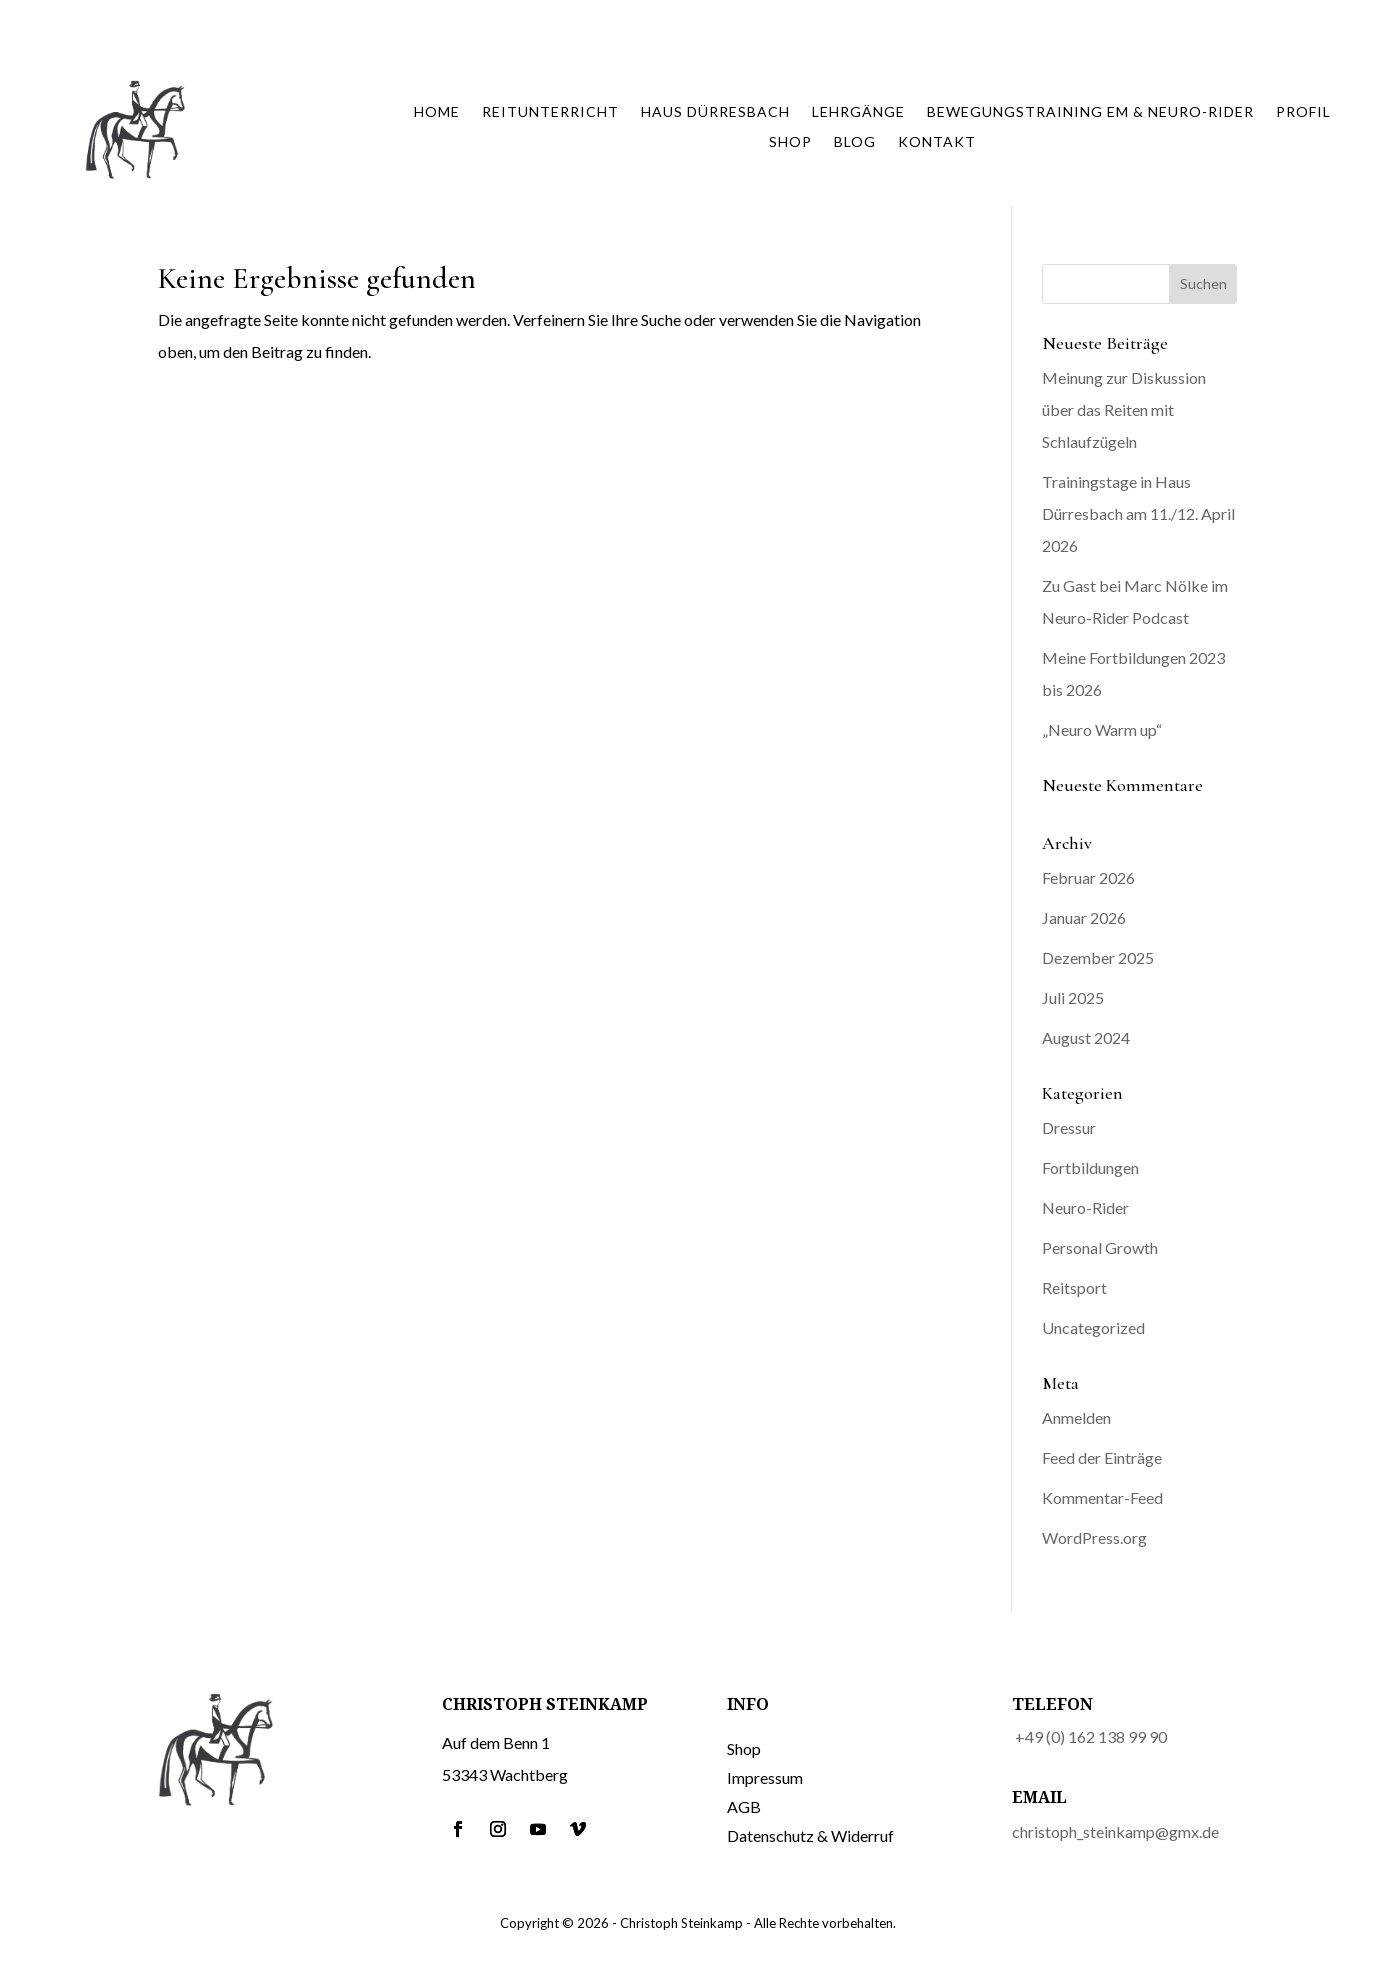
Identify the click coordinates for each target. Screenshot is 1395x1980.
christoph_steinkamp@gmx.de (1115, 1831)
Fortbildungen (1090, 1167)
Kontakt (937, 142)
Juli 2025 (1073, 997)
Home (437, 112)
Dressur (1069, 1127)
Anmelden (1076, 1417)
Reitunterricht (550, 112)
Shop (790, 142)
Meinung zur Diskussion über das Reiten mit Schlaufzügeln (1124, 409)
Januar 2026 (1084, 917)
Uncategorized (1093, 1327)
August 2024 (1086, 1037)
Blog (855, 142)
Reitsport (1074, 1287)
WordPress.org (1094, 1537)
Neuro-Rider (1085, 1207)
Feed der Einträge (1102, 1457)
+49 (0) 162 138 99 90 (1091, 1736)
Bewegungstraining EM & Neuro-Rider (1090, 112)
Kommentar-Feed (1102, 1497)
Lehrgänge (858, 112)
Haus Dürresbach (715, 112)
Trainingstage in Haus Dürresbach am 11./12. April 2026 (1138, 513)
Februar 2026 (1088, 877)
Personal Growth (1100, 1247)
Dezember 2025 (1098, 957)
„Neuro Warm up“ (1102, 729)
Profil (1303, 112)
